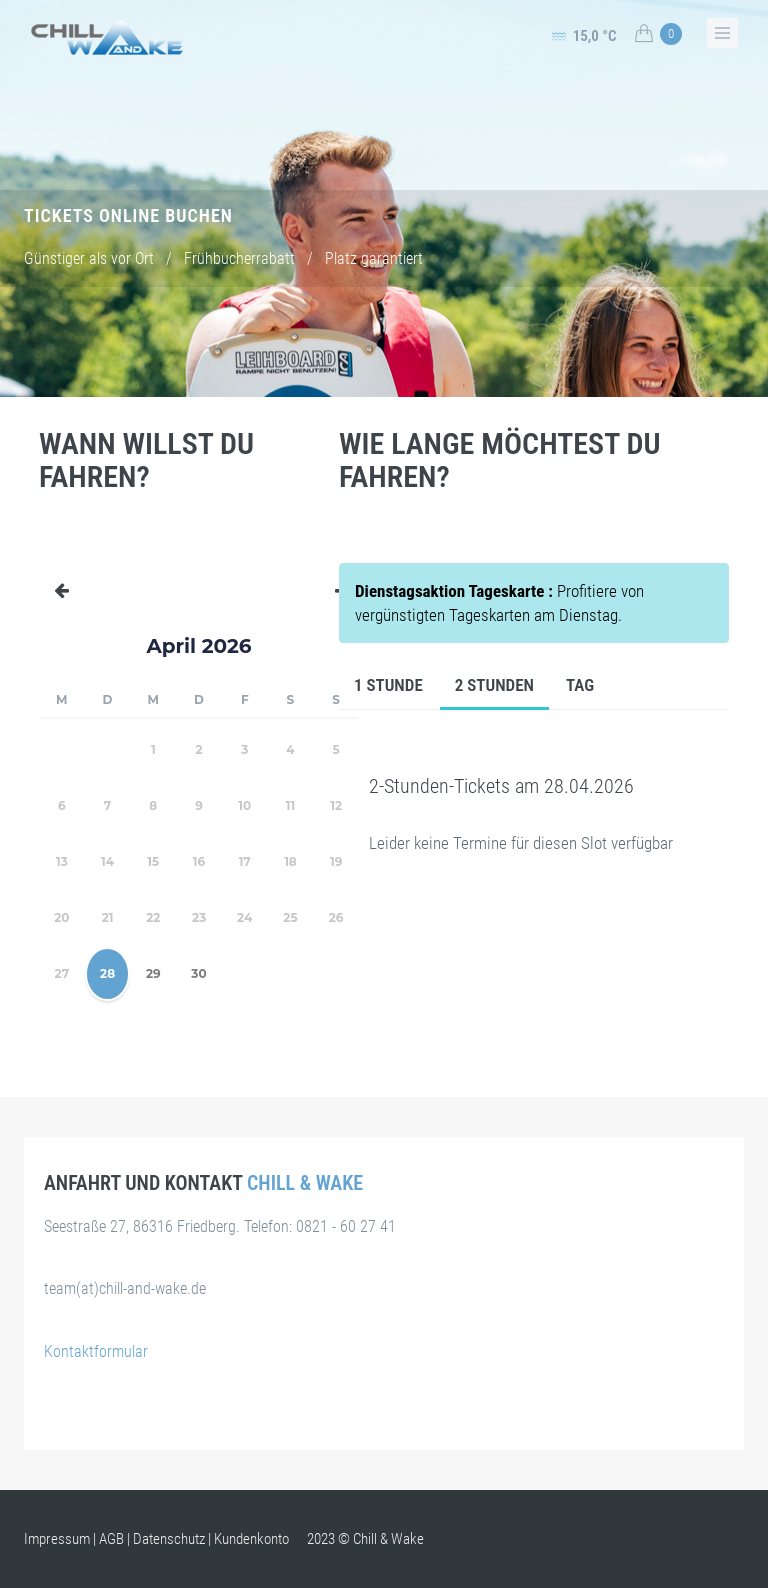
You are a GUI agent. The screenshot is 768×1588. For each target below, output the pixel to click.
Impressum (57, 1539)
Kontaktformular (96, 1351)
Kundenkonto (251, 1539)
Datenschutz (169, 1539)
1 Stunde (388, 685)
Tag (580, 685)
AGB (111, 1539)
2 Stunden (494, 685)
